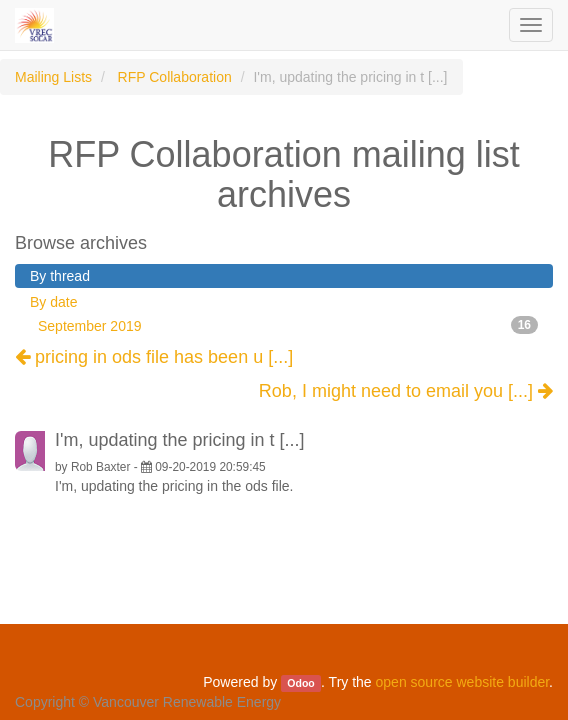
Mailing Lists (53, 77)
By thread (60, 276)
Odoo (300, 683)
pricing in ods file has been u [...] (154, 357)
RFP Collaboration (175, 77)
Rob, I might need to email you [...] (406, 391)
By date (53, 302)
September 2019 (288, 325)
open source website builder (463, 682)
